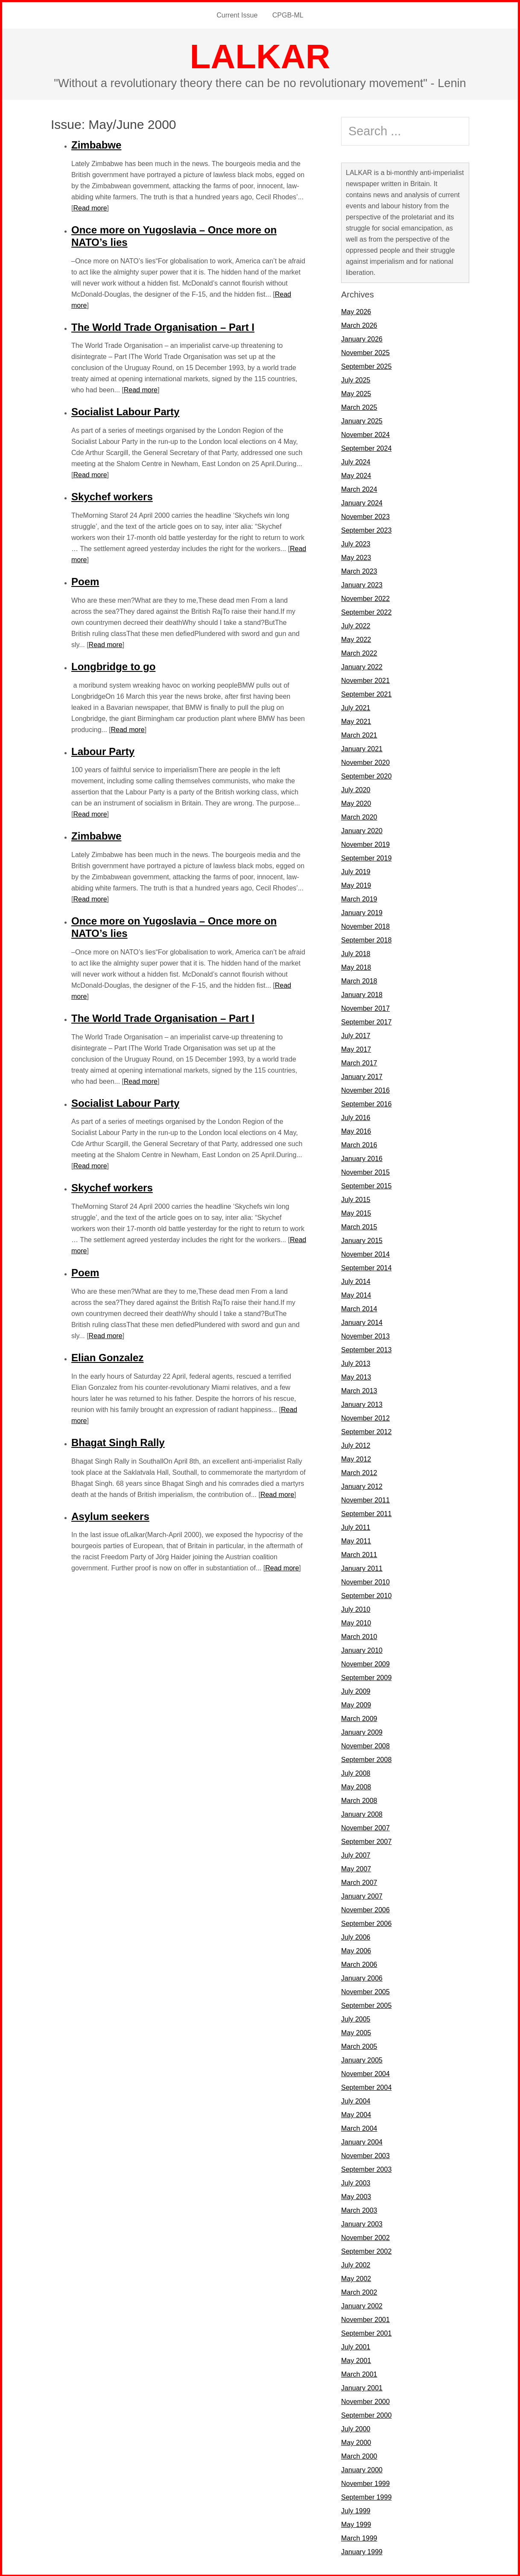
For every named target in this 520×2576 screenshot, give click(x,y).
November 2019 (365, 843)
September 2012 (366, 1431)
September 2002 (366, 2250)
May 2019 (356, 884)
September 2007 (366, 1840)
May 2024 (356, 474)
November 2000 (365, 2400)
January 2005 (362, 2059)
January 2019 (362, 912)
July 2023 (356, 543)
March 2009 (359, 1717)
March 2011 (359, 1554)
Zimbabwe (96, 144)
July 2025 (356, 379)
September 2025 (366, 365)
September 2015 (366, 1185)
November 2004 (365, 2073)
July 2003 (356, 2182)
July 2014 (356, 1280)
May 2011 (356, 1540)
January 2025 (362, 420)
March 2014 (359, 1308)
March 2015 (359, 1226)
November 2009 (365, 1663)
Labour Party (102, 750)
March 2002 (359, 2291)
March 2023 (359, 570)
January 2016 (362, 1157)
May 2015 (356, 1212)
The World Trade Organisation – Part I (162, 326)
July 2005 (356, 2018)
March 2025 (359, 406)
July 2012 (356, 1444)
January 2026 (362, 338)
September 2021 (366, 693)
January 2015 (362, 1239)
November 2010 (365, 1581)
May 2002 (356, 2277)
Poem (85, 580)
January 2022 (362, 666)
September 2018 (366, 939)
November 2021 (365, 679)
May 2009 (356, 1704)
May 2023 (356, 556)
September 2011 (366, 1513)
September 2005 (366, 2004)
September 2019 (366, 857)
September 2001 (366, 2332)
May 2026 (356, 311)
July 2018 (356, 953)
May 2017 (356, 1048)
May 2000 (356, 2441)
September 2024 (366, 447)
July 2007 (356, 1854)
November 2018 (365, 925)
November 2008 (365, 1745)
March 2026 (359, 324)
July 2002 (356, 2264)
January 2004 (362, 2141)
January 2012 (362, 1485)
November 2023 (365, 515)
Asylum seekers (110, 1515)
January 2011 (362, 1567)
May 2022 (356, 638)
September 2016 (366, 1103)
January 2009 (362, 1731)
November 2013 (365, 1335)
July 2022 (356, 625)
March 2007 (359, 1881)
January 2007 (362, 1895)
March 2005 (359, 2045)
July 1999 (356, 2510)
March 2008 (359, 1799)
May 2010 (356, 1622)
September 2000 (366, 2414)
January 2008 (362, 1813)
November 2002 (365, 2237)
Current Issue (237, 14)
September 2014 (366, 1267)
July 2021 (356, 707)
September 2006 (366, 1922)
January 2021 (362, 748)
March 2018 (359, 980)
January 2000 (362, 2469)
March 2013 (359, 1390)
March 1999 (359, 2537)
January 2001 (362, 2387)
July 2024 (356, 461)
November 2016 (365, 1089)
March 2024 (359, 488)
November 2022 (365, 597)
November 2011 (365, 1499)
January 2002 (362, 2305)
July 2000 (356, 2428)
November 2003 (365, 2155)
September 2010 (366, 1595)
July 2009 (356, 1690)
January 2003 (362, 2223)
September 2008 (366, 1758)
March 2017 (359, 1062)
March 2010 (359, 1636)
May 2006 (356, 1950)
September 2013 (366, 1349)
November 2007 (365, 1827)
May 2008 (356, 1786)
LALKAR (260, 56)
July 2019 (356, 871)
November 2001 (365, 2318)
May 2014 (356, 1294)
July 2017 (356, 1035)
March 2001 (359, 2373)
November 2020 (365, 761)
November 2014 (365, 1253)
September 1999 (366, 2496)
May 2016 (356, 1130)
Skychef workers (112, 496)
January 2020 (362, 830)
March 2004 (359, 2127)
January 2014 (362, 1321)
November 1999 (365, 2482)
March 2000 (359, 2455)
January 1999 (362, 2551)
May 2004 (356, 2114)
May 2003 (356, 2196)
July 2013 (356, 1362)
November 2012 (365, 1417)
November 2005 (365, 1991)
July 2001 (356, 2346)
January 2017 (362, 1075)
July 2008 (356, 1772)
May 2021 (356, 720)
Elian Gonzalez (107, 1356)
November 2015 (365, 1171)
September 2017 (366, 1021)
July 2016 (356, 1116)
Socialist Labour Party (125, 411)
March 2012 (359, 1472)
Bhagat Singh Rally (118, 1441)
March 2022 (359, 652)
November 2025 (365, 352)
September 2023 (366, 529)
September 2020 (366, 775)
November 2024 (365, 434)
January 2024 (362, 502)
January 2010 (362, 1649)
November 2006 (365, 1909)
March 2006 (359, 1963)
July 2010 (356, 1608)
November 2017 (365, 1007)
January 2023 (362, 584)
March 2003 (359, 2209)
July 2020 (356, 789)
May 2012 (356, 1458)
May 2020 (356, 802)
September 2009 (366, 1676)
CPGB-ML (287, 14)
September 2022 (366, 611)
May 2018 (356, 966)
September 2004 (366, 2086)
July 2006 (356, 1936)
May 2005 (356, 2032)
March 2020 (359, 816)
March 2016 (359, 1144)
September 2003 (366, 2168)
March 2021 (359, 734)
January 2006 (362, 1977)
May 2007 (356, 1868)
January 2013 (362, 1403)
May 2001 (356, 2359)
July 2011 (356, 1526)
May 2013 (356, 1376)
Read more (90, 207)
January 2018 (362, 994)
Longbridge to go (113, 665)
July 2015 (356, 1198)
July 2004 (356, 2100)
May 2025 (356, 393)
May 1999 (356, 2523)
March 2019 (359, 898)
